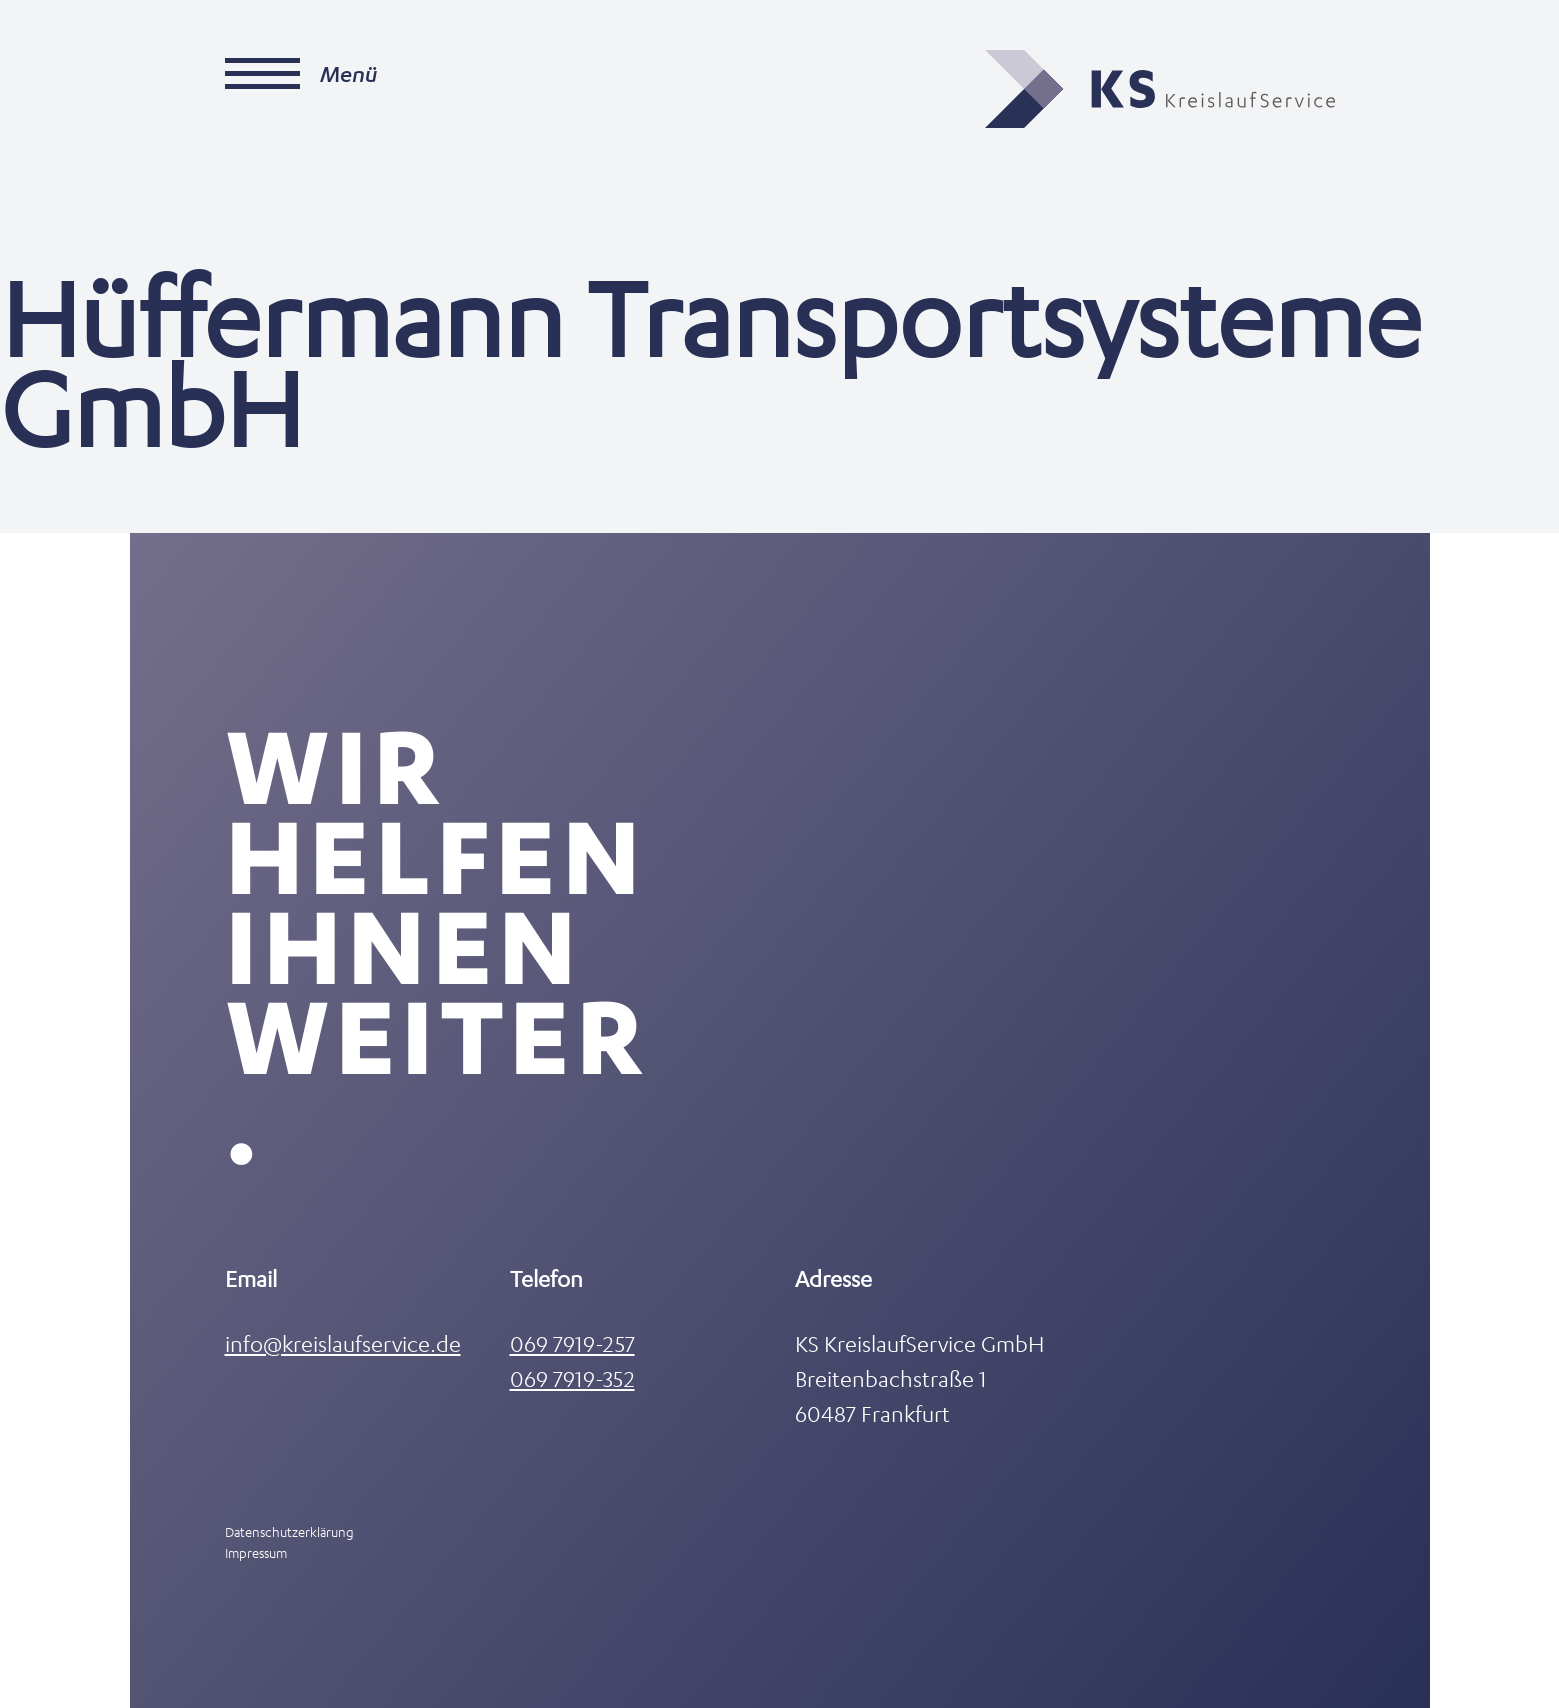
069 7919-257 (572, 1343)
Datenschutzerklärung (289, 1531)
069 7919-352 (572, 1378)
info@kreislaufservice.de (343, 1343)
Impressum (256, 1552)
